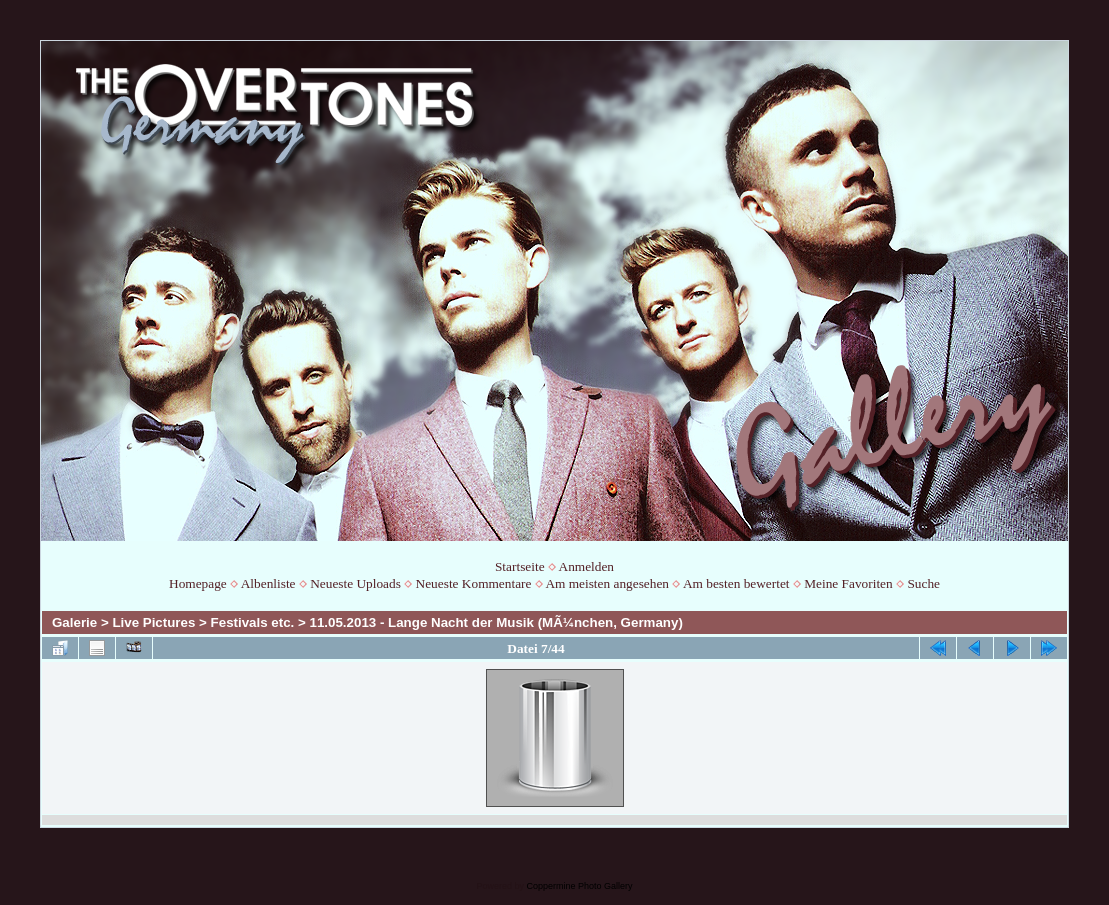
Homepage (198, 583)
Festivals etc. (253, 622)
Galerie (74, 622)
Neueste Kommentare (474, 583)
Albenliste (268, 583)
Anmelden (587, 566)
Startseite (520, 566)
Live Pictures (153, 622)
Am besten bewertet (736, 583)
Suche (923, 583)
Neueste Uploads (355, 583)
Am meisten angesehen (607, 583)
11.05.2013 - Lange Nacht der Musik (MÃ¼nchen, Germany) (496, 622)
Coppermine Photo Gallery (579, 886)
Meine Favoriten (848, 583)
